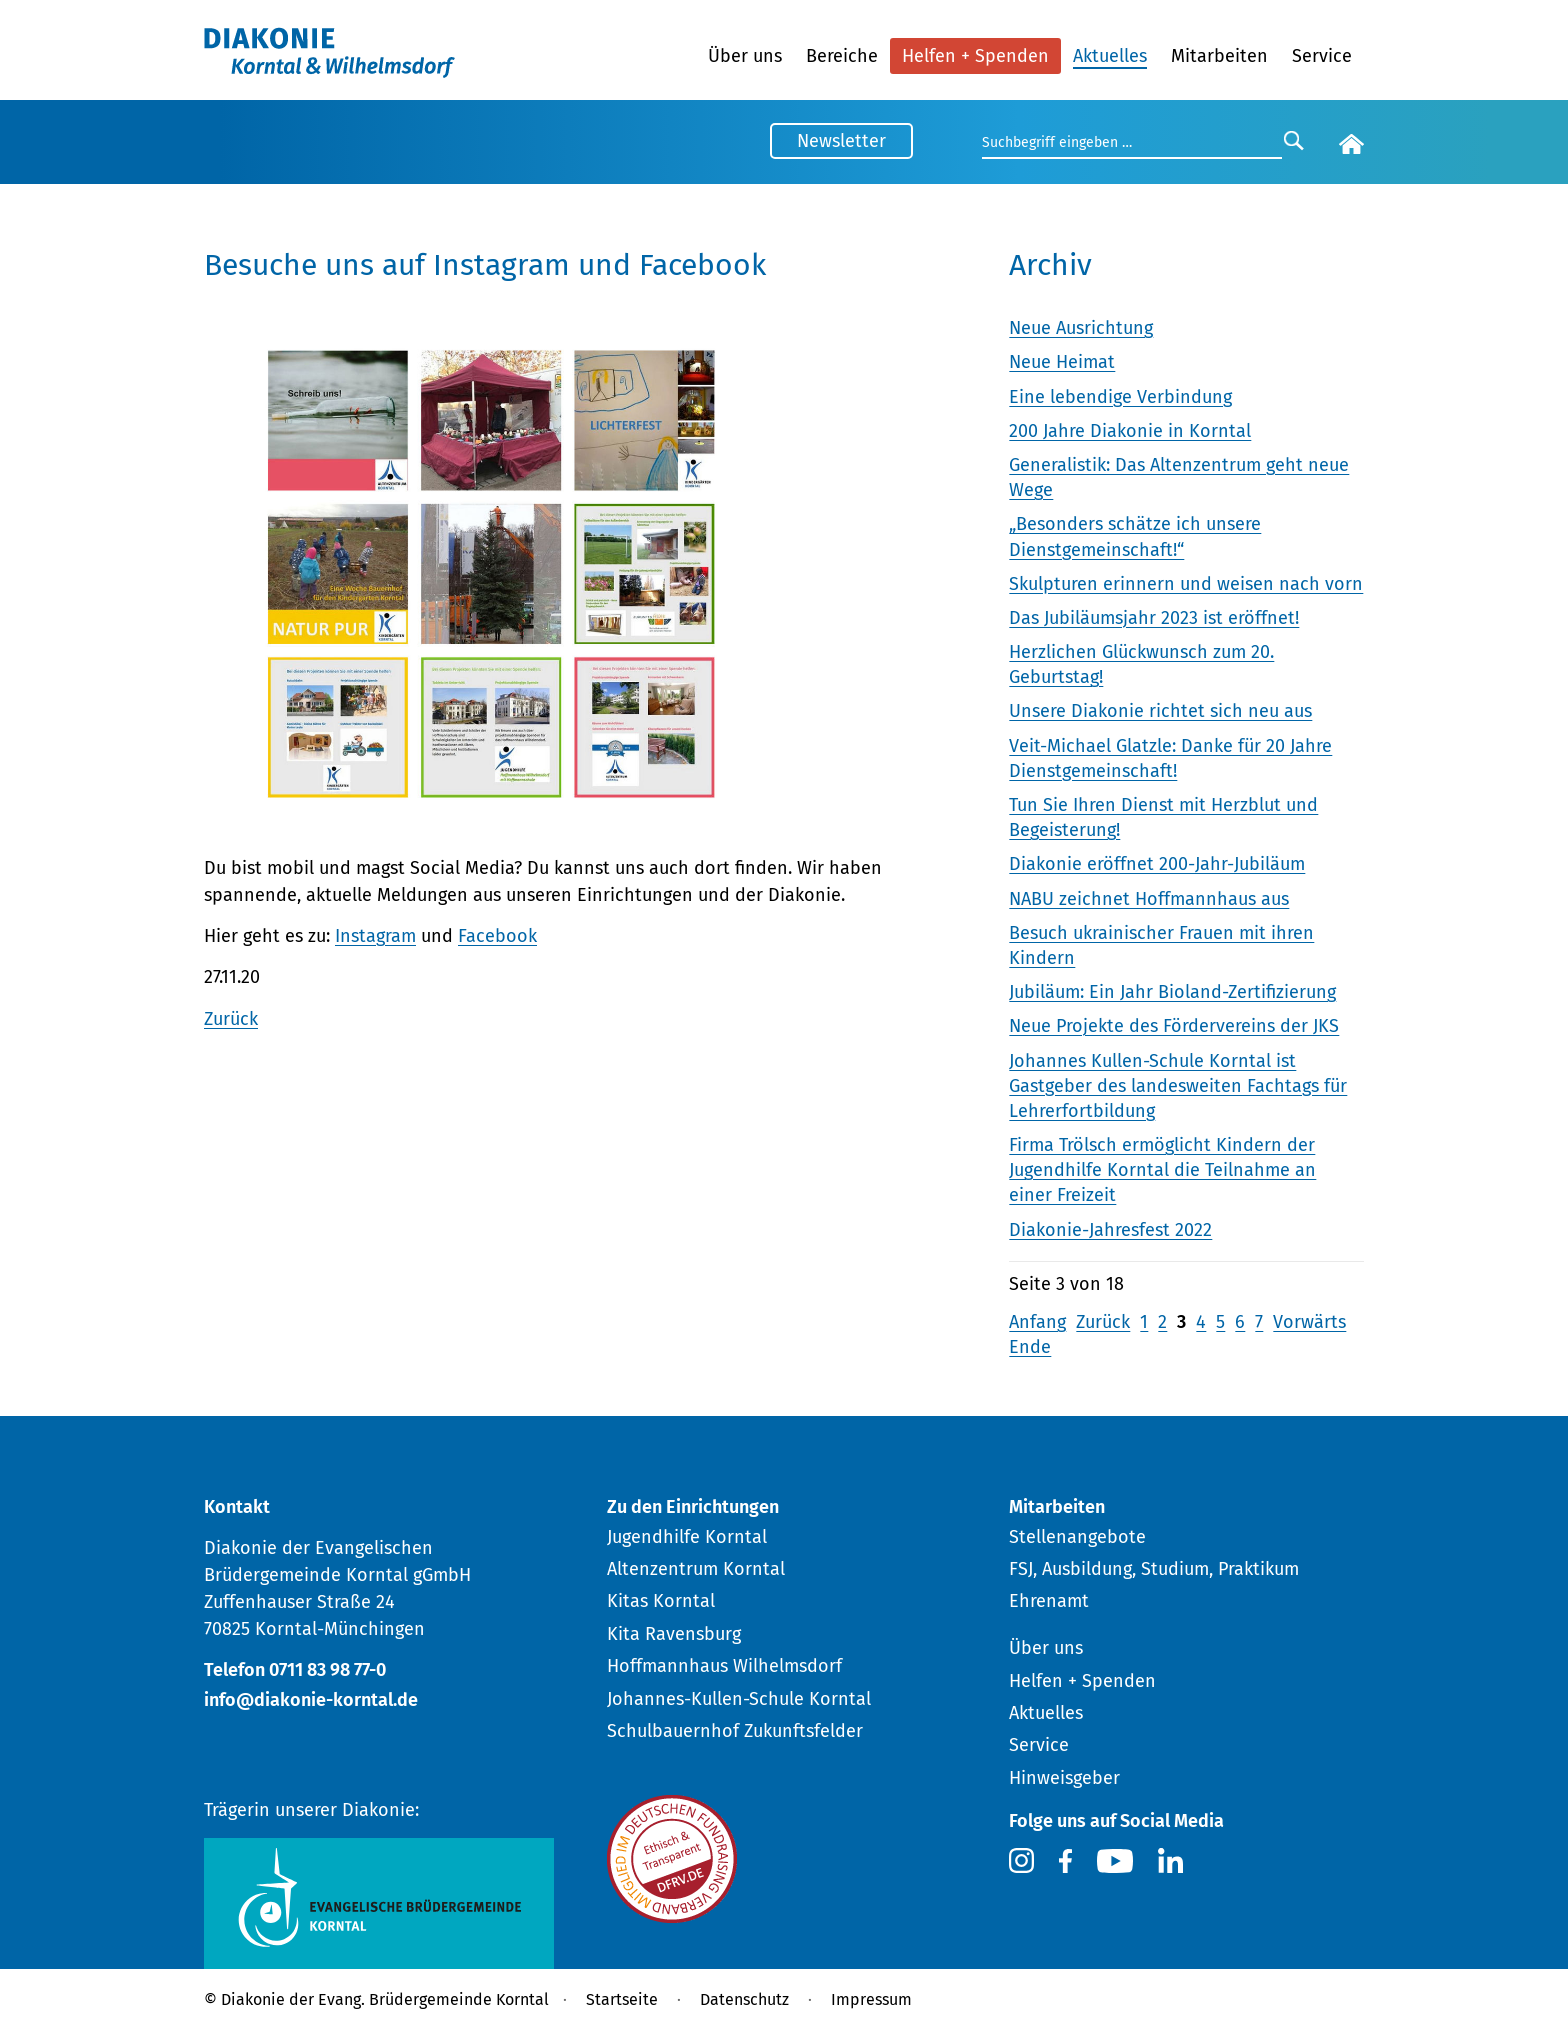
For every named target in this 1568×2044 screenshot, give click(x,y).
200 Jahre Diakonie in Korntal (1130, 431)
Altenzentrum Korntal (696, 1569)
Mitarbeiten (1219, 56)
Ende (1030, 1347)
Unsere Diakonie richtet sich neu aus (1160, 711)
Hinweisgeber (1064, 1778)
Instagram (375, 936)
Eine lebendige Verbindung (1120, 397)
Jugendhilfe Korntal (687, 1537)
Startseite (622, 1999)
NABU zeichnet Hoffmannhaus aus (1149, 899)
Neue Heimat (1062, 362)
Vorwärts (1309, 1322)
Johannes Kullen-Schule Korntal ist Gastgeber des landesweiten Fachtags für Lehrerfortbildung (1178, 1086)
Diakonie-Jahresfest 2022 (1110, 1230)
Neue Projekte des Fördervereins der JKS (1174, 1026)
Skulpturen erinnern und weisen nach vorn (1186, 584)
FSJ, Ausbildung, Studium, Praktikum (1154, 1569)
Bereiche (842, 56)
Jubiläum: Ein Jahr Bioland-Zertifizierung (1172, 992)
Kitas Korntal (661, 1601)
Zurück (231, 1019)
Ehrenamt (1049, 1601)
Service (1322, 56)
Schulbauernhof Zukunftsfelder (735, 1731)
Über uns (745, 56)
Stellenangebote (1077, 1537)
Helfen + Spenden (975, 56)
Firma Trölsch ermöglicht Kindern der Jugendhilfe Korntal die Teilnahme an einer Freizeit (1162, 1170)
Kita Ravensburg (674, 1634)
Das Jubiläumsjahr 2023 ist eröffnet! (1154, 618)
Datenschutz (744, 1999)
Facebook (497, 936)
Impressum (871, 1999)
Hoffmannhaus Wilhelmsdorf (724, 1666)
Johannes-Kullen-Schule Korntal (739, 1699)
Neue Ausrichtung (1081, 328)
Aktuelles (1110, 56)
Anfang (1037, 1322)
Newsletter (841, 141)
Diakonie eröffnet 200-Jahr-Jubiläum (1157, 864)
